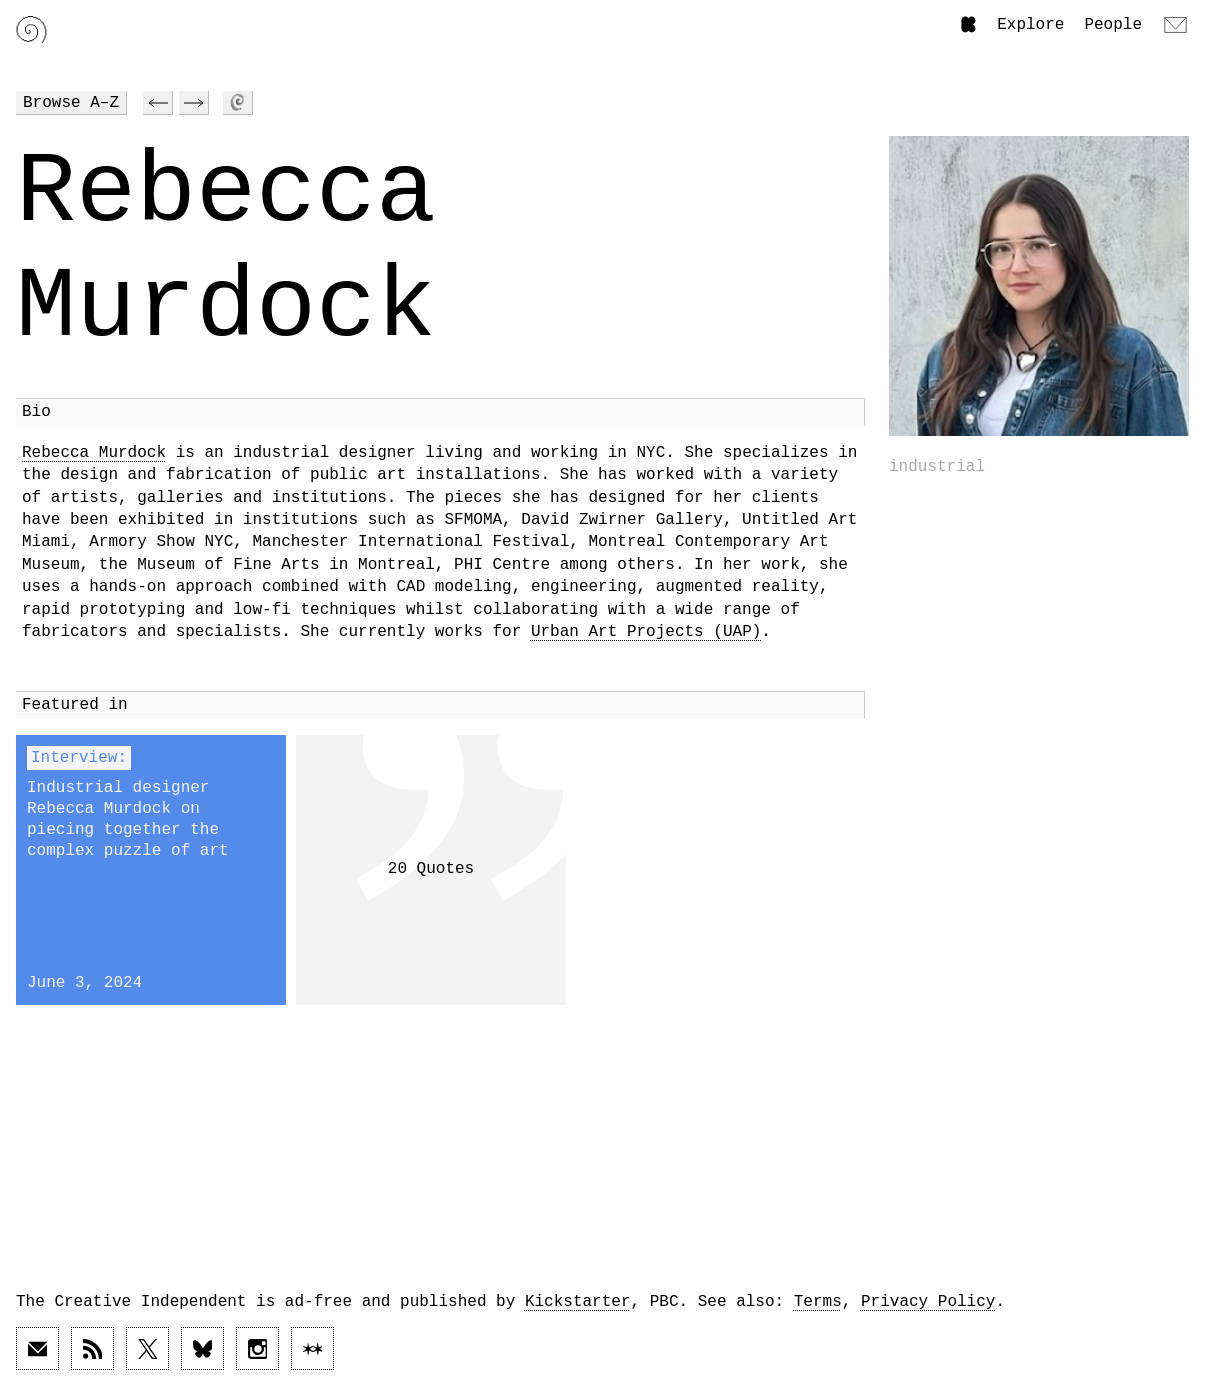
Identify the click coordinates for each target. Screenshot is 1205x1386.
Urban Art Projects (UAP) (646, 632)
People (1113, 25)
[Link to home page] (31, 29)
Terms (818, 1302)
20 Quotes (431, 869)
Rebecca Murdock (94, 453)
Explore (1030, 25)
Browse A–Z (71, 103)
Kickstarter (578, 1302)
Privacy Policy (928, 1302)
